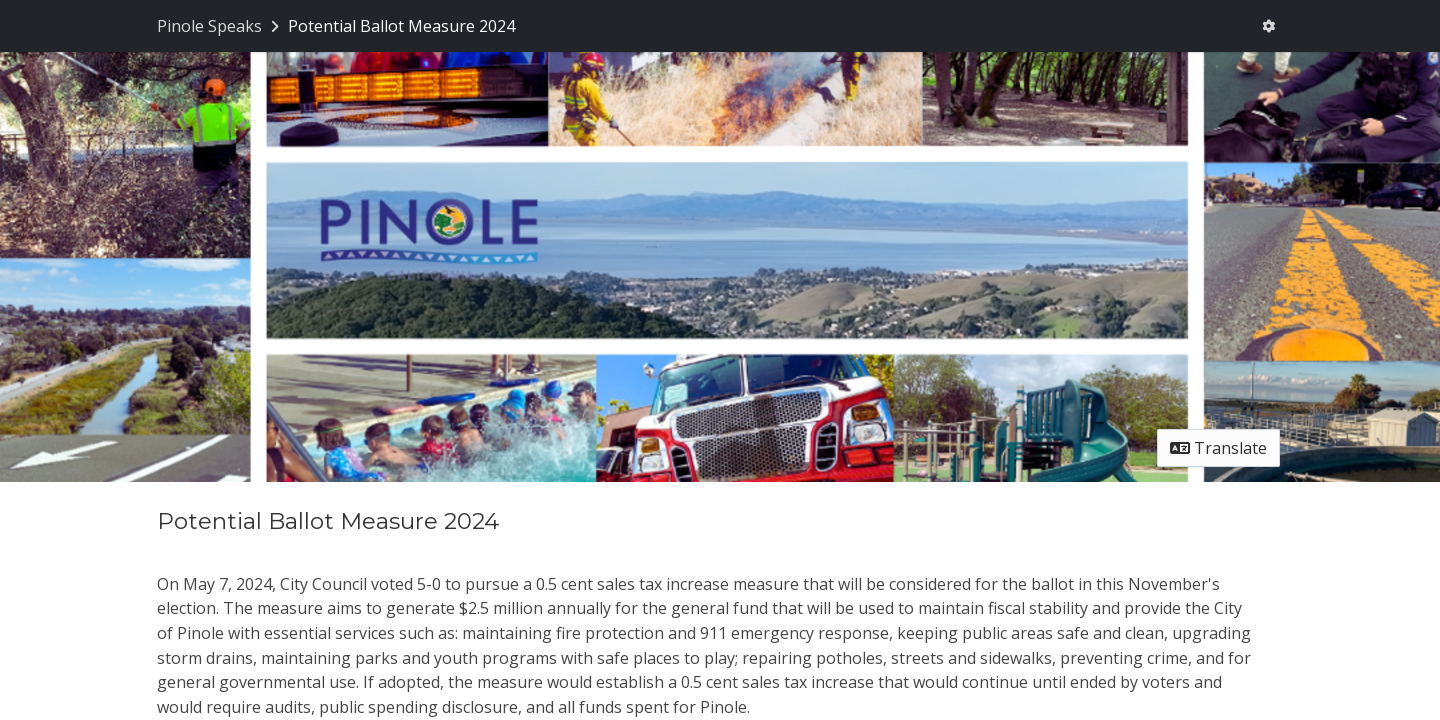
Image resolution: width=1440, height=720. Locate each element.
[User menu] (1268, 26)
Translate (1218, 448)
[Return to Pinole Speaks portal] (220, 26)
